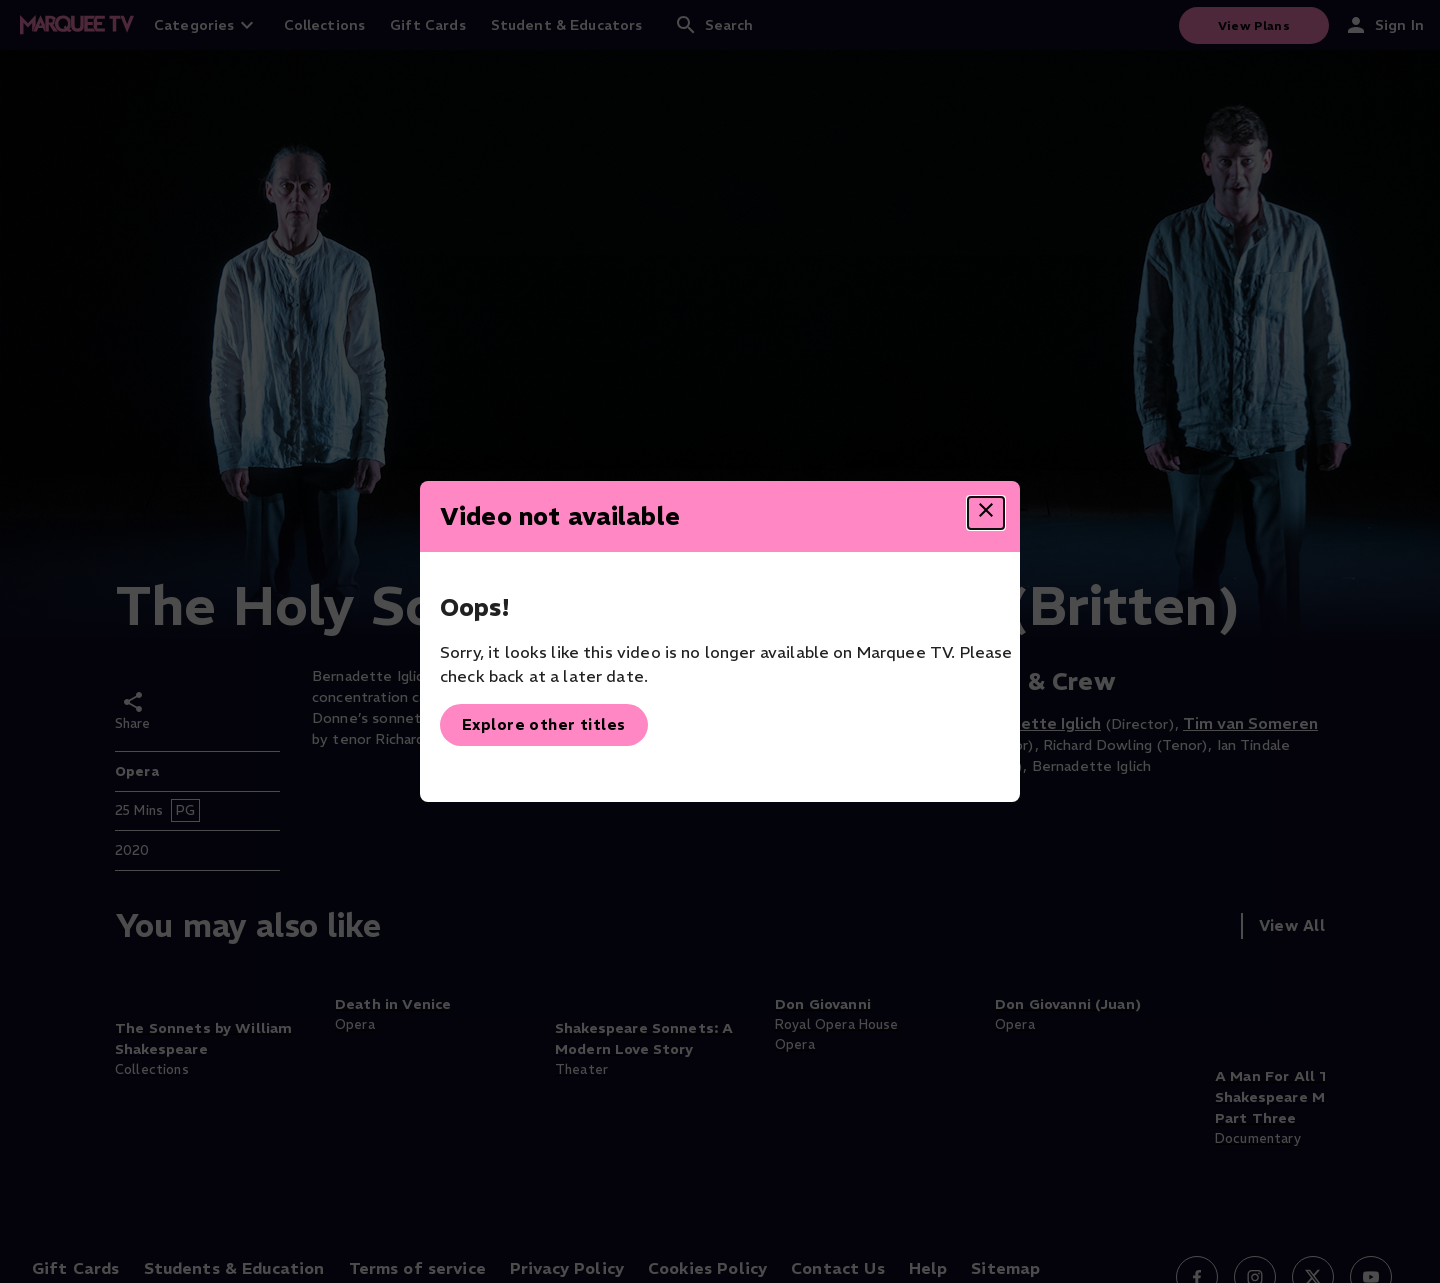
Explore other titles (544, 724)
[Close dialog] (986, 513)
